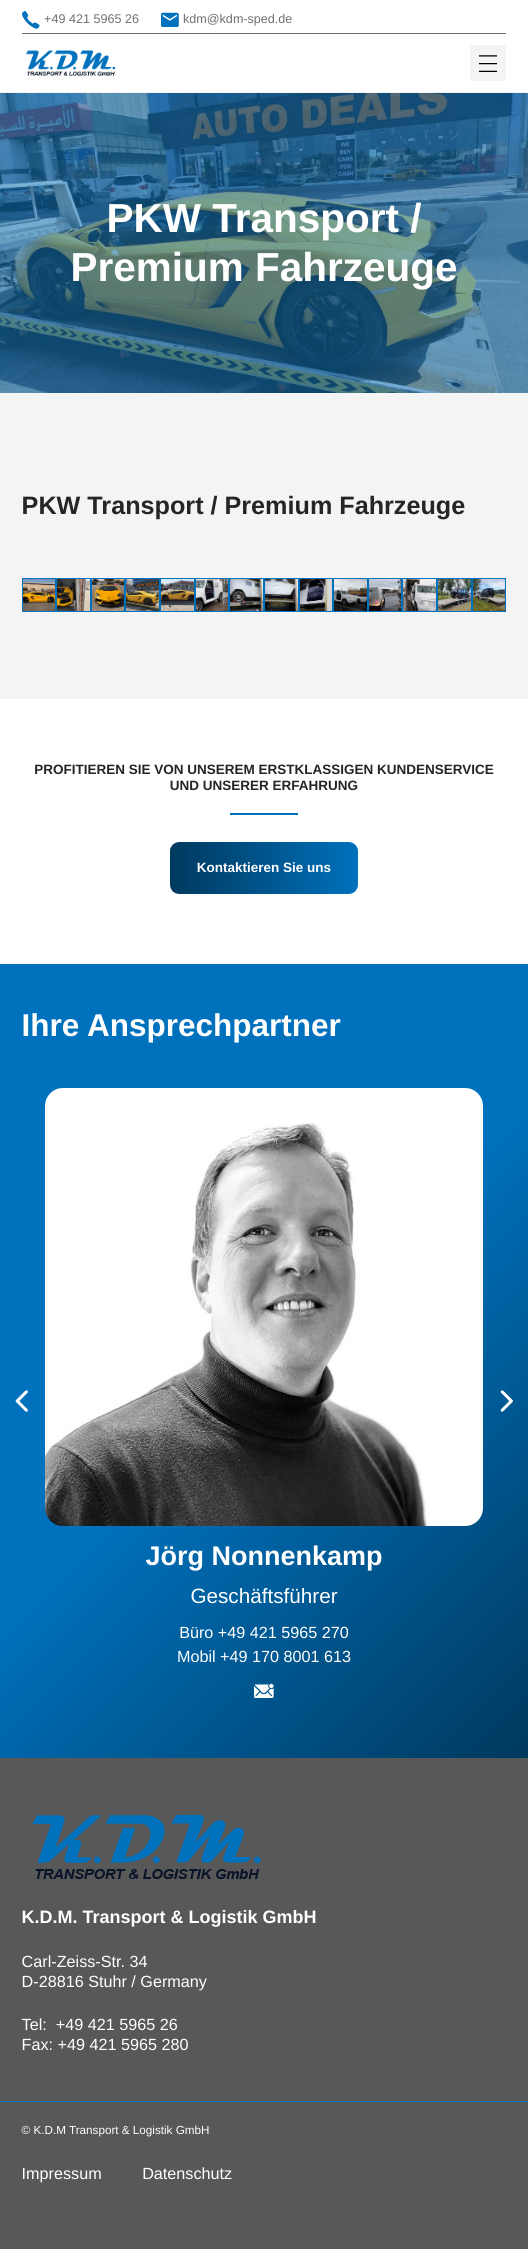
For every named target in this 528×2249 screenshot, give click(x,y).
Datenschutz (187, 2174)
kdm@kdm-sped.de (227, 20)
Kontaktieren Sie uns (264, 867)
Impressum (62, 2174)
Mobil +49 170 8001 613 (264, 1657)
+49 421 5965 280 (123, 2045)
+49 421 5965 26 (80, 20)
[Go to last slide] (22, 1402)
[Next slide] (507, 1402)
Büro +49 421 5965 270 (264, 1633)
